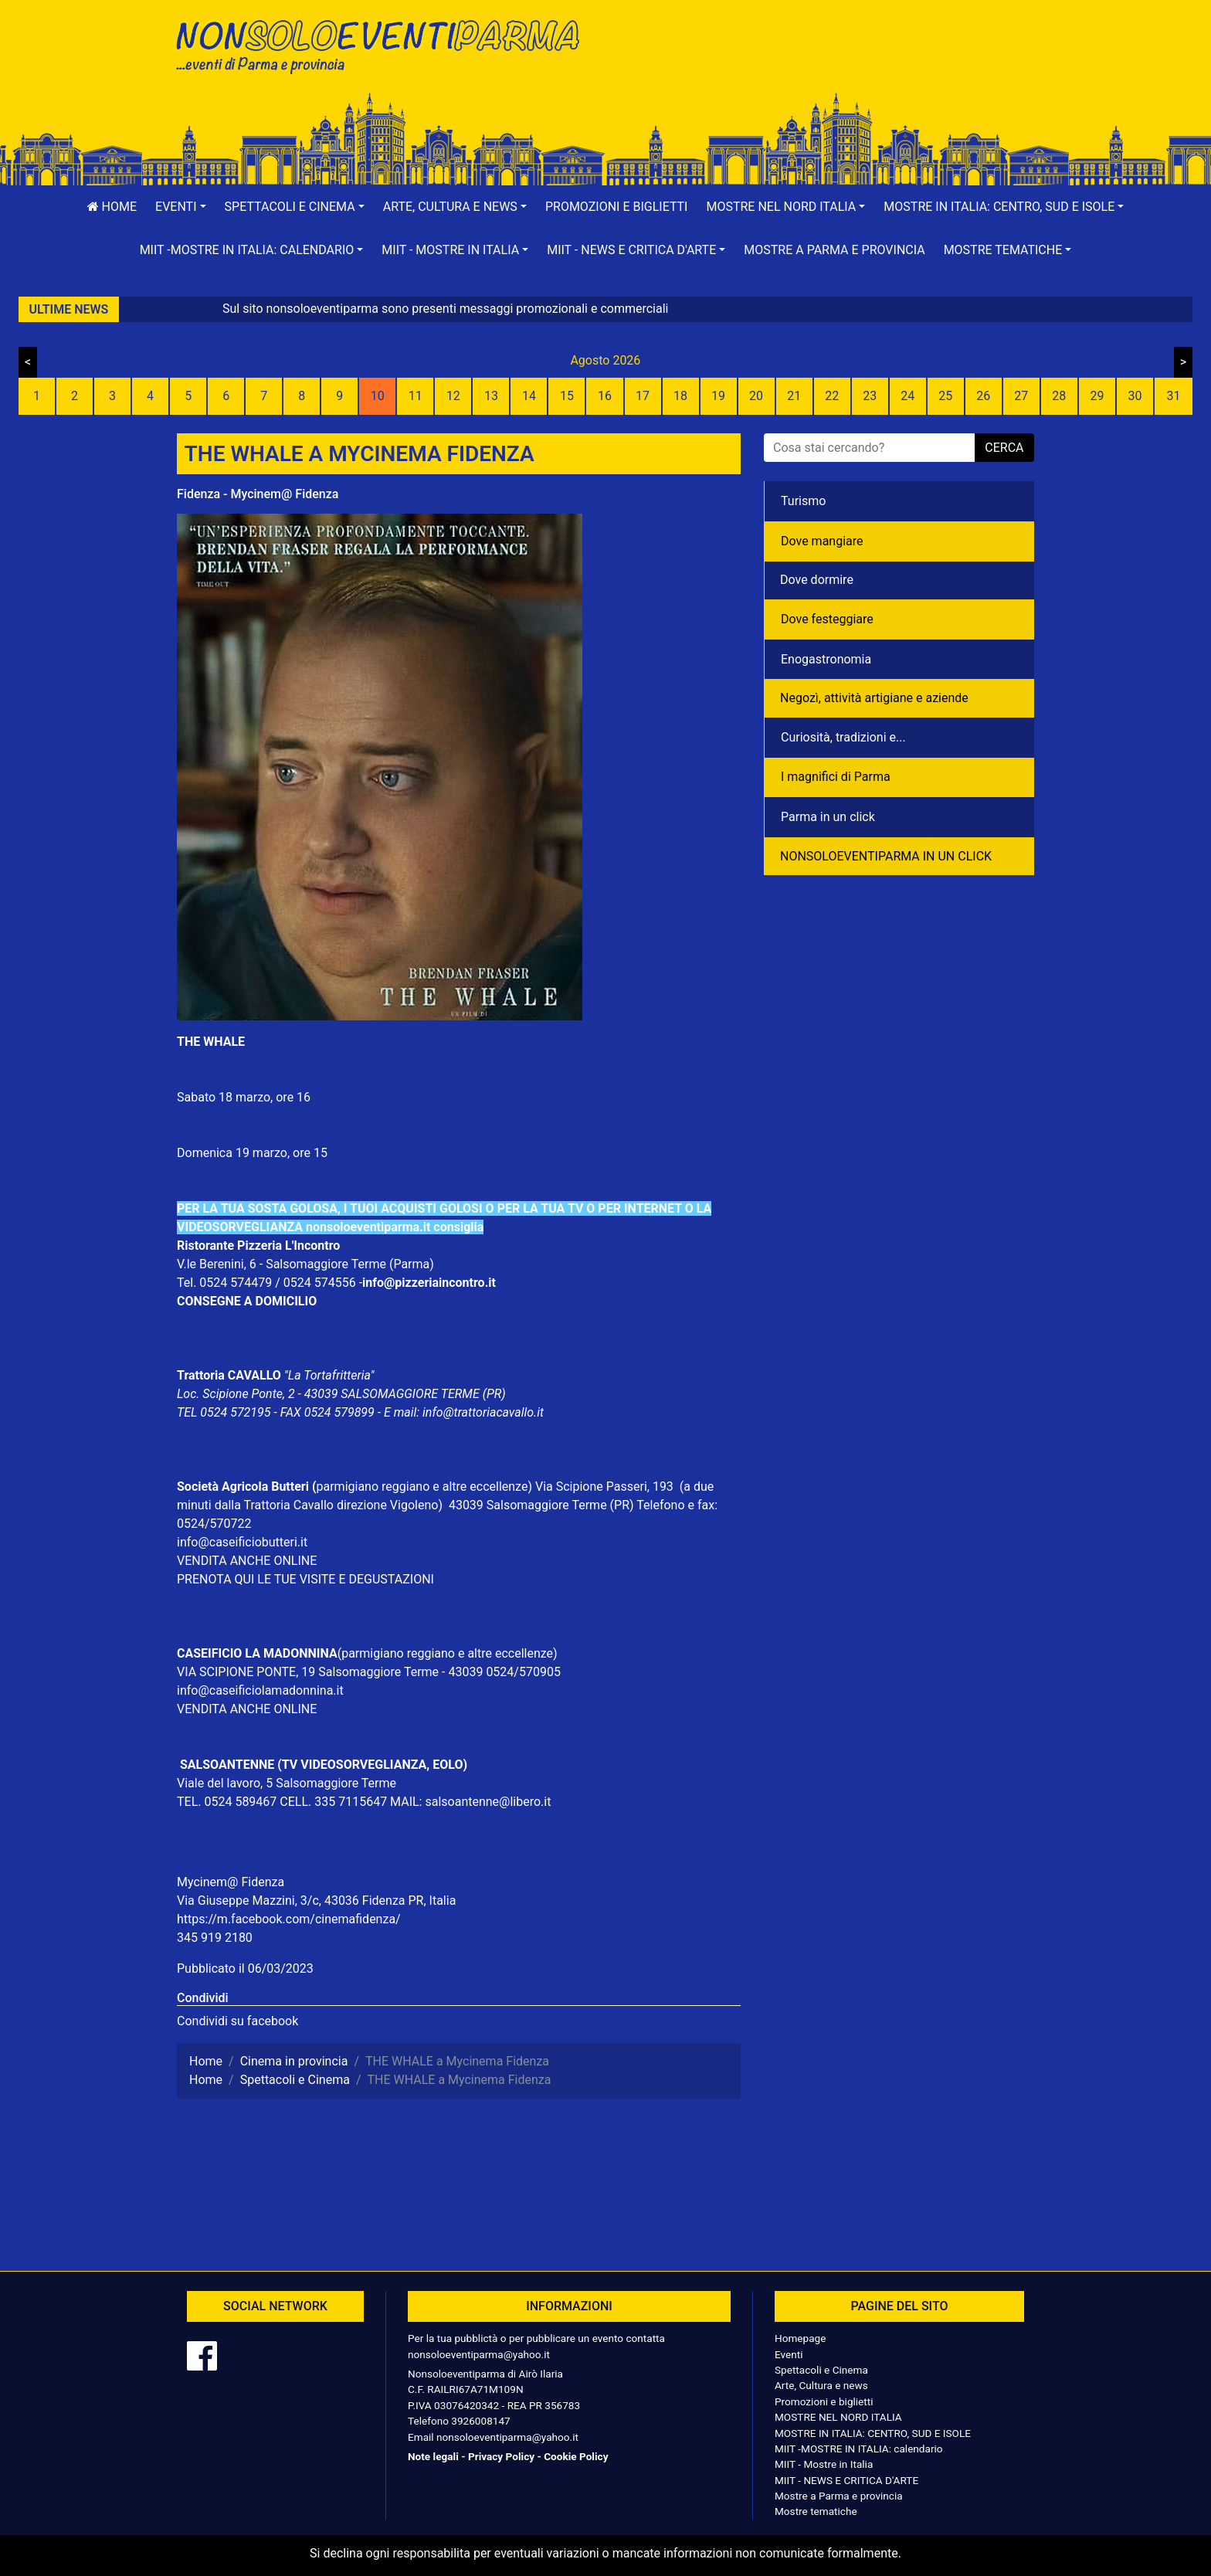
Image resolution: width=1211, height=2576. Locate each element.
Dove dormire (816, 579)
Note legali (433, 2456)
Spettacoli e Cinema (821, 2370)
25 (945, 396)
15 (567, 396)
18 (680, 396)
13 (491, 396)
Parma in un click (828, 816)
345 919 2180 (215, 1937)
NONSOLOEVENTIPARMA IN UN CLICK (886, 856)
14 (529, 396)
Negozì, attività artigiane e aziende (874, 698)
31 (1173, 396)
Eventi (789, 2354)
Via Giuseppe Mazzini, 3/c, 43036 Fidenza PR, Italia (316, 1900)
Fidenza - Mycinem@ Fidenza (257, 494)
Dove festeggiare (827, 619)
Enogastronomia (826, 659)
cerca (1004, 447)
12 (453, 396)
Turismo (803, 501)
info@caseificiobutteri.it (242, 1542)
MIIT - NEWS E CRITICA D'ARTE (846, 2480)
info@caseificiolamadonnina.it (260, 1690)
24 (907, 396)
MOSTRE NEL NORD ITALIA (838, 2417)
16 (605, 396)
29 (1097, 396)
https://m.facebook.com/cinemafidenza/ (289, 1919)
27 (1021, 396)
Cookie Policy (576, 2456)
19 (718, 396)
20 (756, 396)
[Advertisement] (825, 62)
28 (1059, 396)
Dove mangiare (822, 541)
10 (378, 396)
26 (983, 396)
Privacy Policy (501, 2456)
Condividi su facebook (237, 2021)
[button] (180, 207)
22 (832, 396)
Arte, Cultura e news (821, 2385)
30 (1134, 396)
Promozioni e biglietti (616, 206)
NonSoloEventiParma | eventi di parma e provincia (385, 44)
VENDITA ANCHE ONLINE (247, 1560)
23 (870, 396)
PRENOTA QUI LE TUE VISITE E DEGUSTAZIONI (305, 1579)
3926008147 (480, 2421)
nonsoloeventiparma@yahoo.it (479, 2354)
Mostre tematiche (816, 2511)
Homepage (800, 2338)
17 (643, 396)
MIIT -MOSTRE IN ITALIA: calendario (859, 2448)
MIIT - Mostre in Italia (824, 2464)
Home (112, 206)
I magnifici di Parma (835, 776)
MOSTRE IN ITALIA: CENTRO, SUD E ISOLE (873, 2433)
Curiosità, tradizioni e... (843, 737)
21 (794, 396)
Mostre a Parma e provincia (834, 250)
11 (415, 396)
